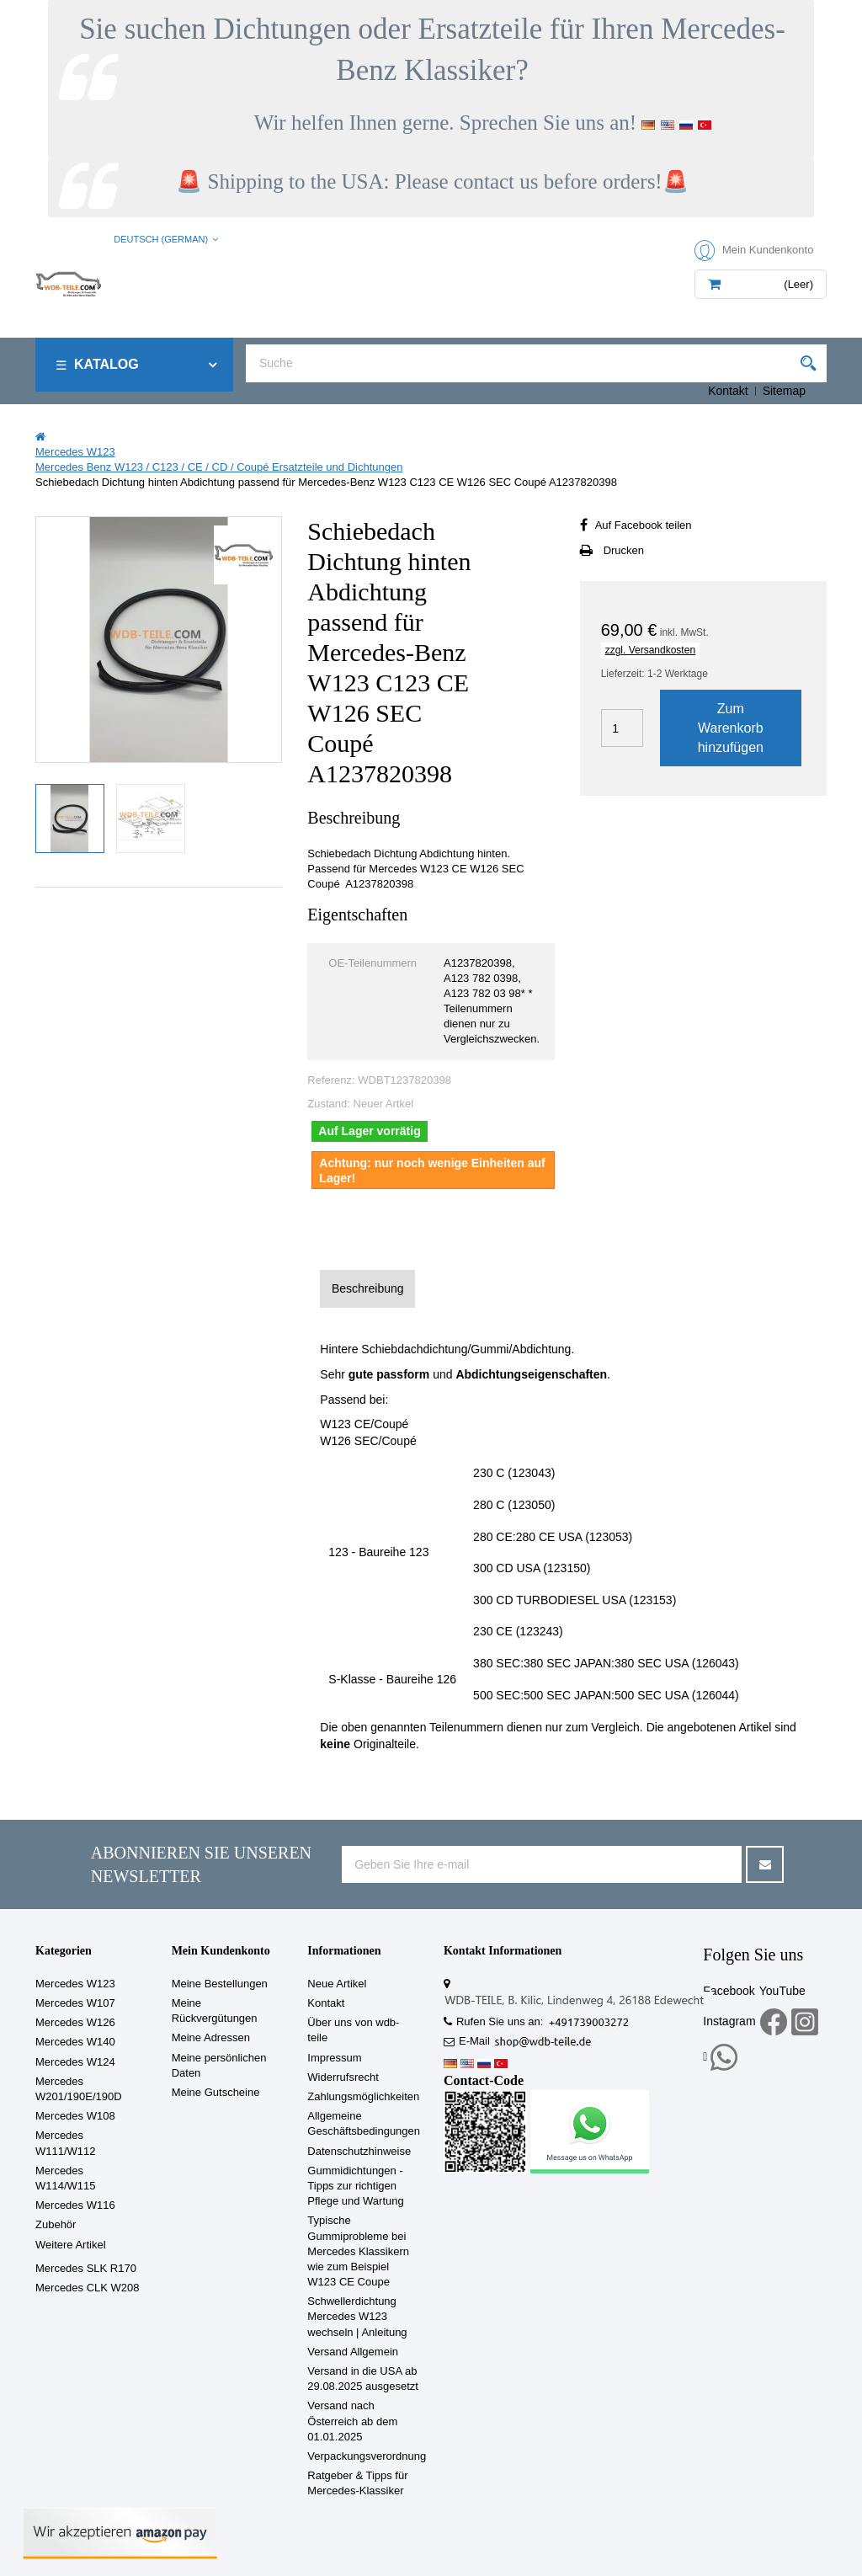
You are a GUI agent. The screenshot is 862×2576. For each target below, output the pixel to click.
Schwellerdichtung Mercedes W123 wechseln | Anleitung (357, 2316)
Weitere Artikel (70, 2244)
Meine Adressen (211, 2037)
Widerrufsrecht (343, 2077)
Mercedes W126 (75, 2022)
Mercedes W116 (75, 2205)
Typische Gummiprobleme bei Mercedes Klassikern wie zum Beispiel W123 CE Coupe (358, 2251)
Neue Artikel (336, 1983)
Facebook (728, 1990)
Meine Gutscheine (216, 2092)
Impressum (334, 2057)
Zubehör (55, 2224)
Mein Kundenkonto (221, 1950)
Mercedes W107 (75, 2003)
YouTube (782, 1990)
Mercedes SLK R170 (85, 2268)
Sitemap (784, 390)
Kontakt (728, 390)
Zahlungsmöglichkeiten (363, 2096)
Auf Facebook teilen (643, 525)
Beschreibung (368, 1288)
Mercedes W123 (75, 1983)
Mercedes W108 (75, 2115)
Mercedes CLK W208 (87, 2287)
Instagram (729, 2021)
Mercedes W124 (75, 2062)
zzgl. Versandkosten (650, 650)
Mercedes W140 (75, 2041)
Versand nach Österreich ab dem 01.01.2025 (352, 2420)
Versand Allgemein (352, 2351)
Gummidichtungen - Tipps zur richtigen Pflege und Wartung (355, 2185)
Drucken (624, 550)
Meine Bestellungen (220, 1983)
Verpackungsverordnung (366, 2456)
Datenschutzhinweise (359, 2151)
